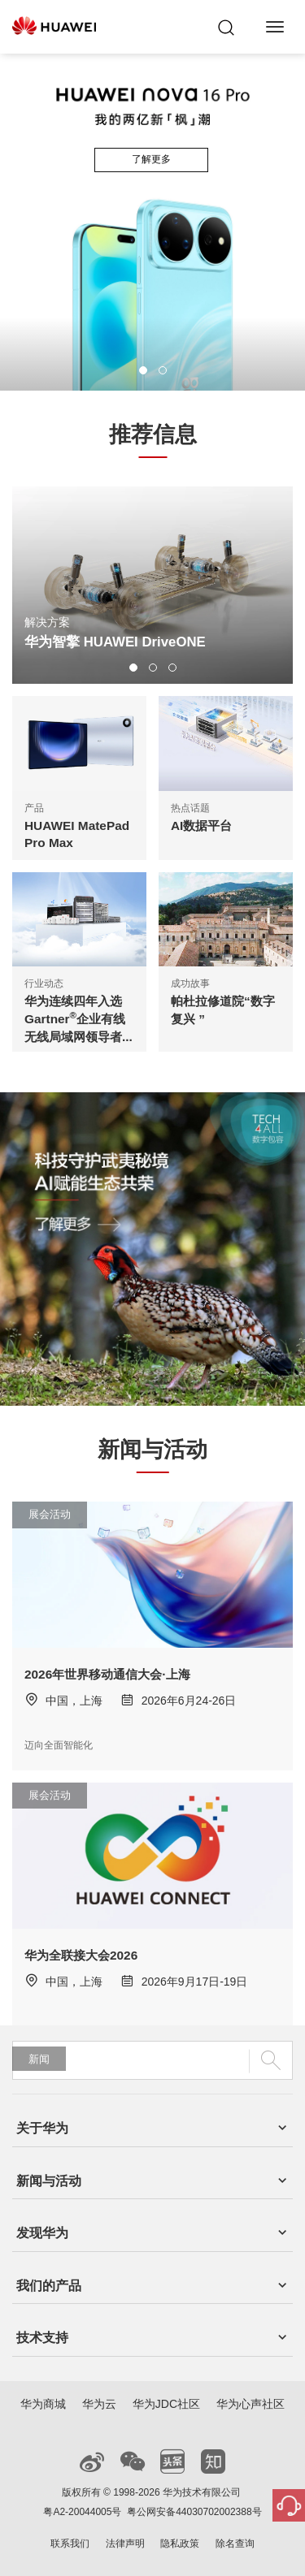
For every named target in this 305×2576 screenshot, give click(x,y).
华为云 (99, 2403)
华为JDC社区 (166, 2403)
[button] (143, 370)
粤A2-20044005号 (82, 2512)
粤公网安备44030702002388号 (194, 2512)
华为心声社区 (250, 2403)
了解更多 (151, 159)
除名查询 (235, 2543)
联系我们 (69, 2543)
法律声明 (125, 2543)
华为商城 (43, 2403)
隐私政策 (179, 2543)
